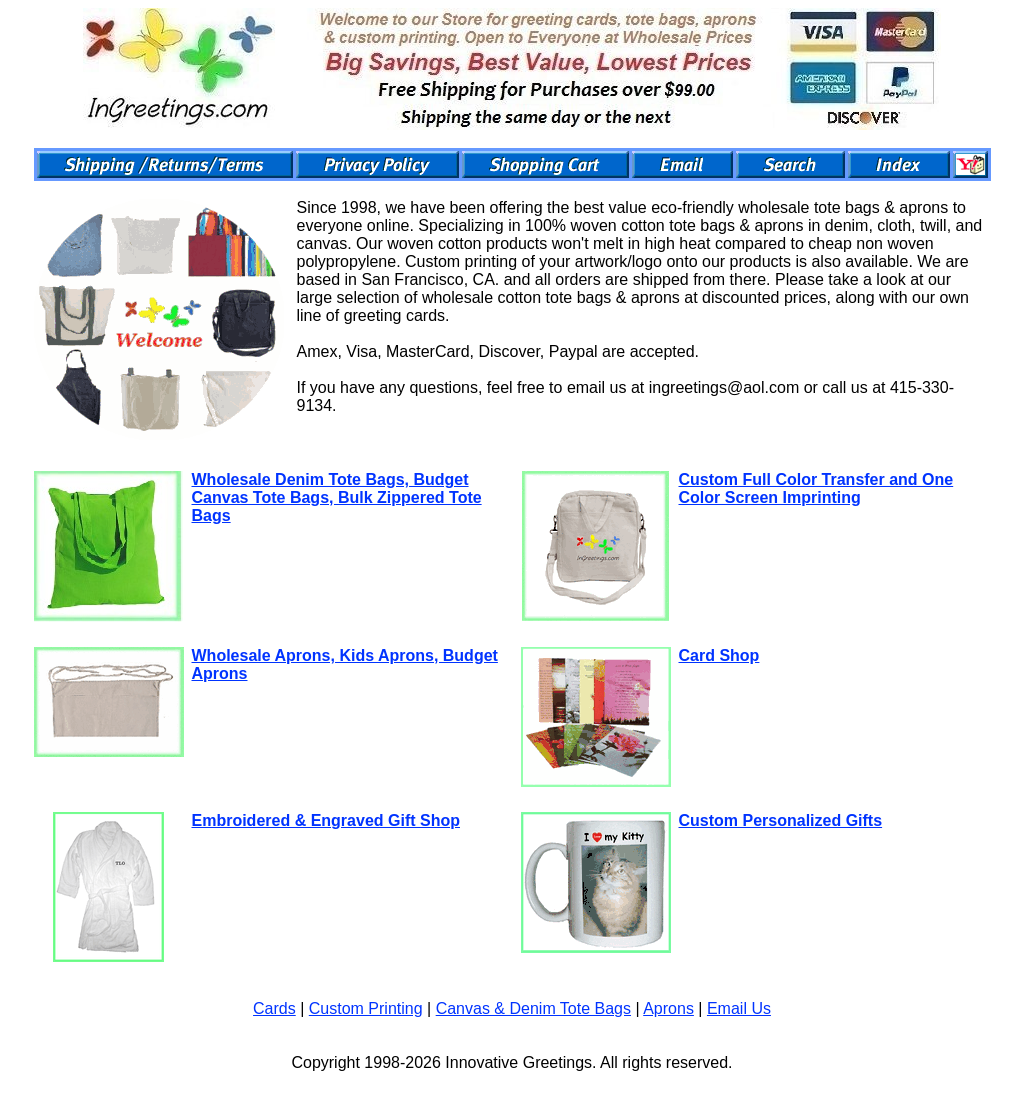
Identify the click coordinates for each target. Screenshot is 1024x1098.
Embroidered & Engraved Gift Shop (326, 820)
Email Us (739, 1008)
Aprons (668, 1008)
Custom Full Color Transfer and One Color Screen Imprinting (816, 488)
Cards (274, 1008)
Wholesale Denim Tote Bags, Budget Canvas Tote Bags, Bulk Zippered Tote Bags (337, 497)
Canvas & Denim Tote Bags (533, 1008)
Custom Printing (366, 1008)
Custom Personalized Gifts (781, 820)
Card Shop (719, 655)
